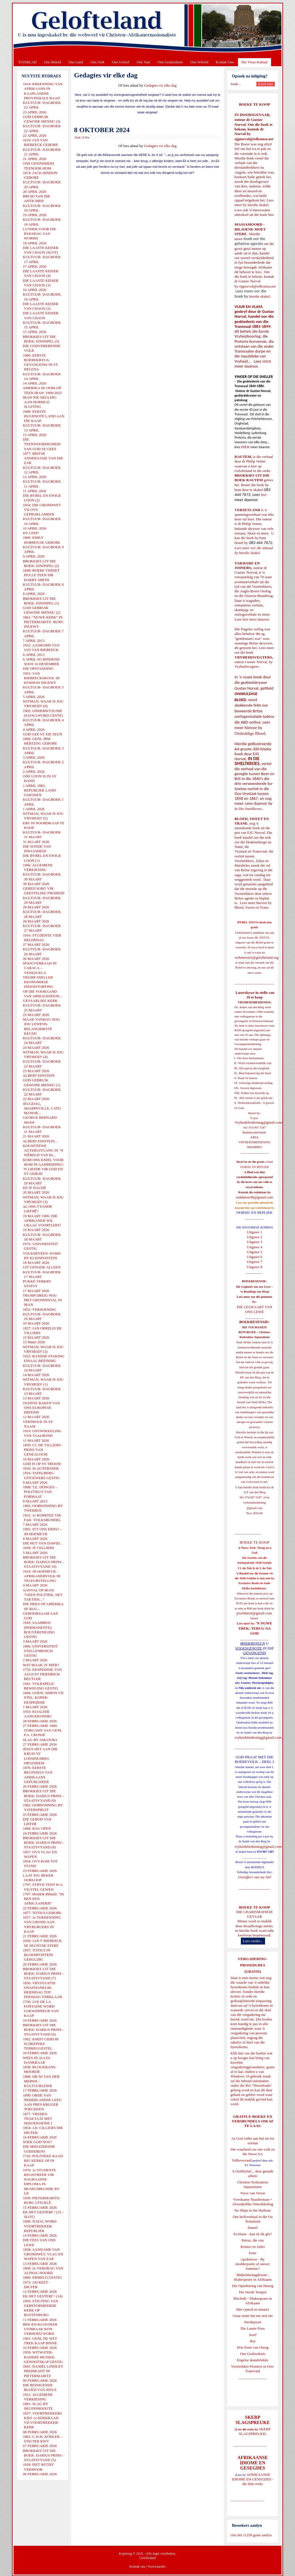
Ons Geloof (120, 62)
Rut (253, 2341)
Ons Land (75, 62)
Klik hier (237, 2053)
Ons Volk (97, 62)
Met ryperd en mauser (252, 2309)
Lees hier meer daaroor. (252, 619)
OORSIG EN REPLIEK (255, 1212)
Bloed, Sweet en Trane (251, 907)
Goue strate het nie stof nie (252, 2316)
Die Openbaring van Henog (252, 2286)
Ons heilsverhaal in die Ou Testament (253, 2218)
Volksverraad (241, 2160)
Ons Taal (143, 62)
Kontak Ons (225, 62)
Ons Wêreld (199, 62)
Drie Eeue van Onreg (252, 2347)
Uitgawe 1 (254, 1232)
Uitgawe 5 (254, 1252)
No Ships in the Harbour (252, 2210)
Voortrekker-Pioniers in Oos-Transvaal (252, 2368)
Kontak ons (137, 2566)
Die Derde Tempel (252, 2292)
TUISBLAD (27, 62)
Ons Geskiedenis (170, 62)
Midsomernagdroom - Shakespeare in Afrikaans (253, 2277)
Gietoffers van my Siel (254, 1877)
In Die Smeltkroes (248, 808)
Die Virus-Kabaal (254, 62)
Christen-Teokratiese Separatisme (252, 2184)
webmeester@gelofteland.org (257, 957)
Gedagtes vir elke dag (160, 85)
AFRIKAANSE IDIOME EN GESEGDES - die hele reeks (253, 2479)
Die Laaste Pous (253, 2328)
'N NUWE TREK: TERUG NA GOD (255, 1628)
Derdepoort (252, 2322)
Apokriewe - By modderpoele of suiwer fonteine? (252, 2264)
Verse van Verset (252, 2193)
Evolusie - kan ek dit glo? (252, 2234)
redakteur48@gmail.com (254, 1197)
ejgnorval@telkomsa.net (254, 139)
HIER (266, 361)
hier (270, 214)
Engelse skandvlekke (252, 2360)
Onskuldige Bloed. (251, 733)
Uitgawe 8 (254, 1267)
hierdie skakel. (258, 205)
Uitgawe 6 (254, 1257)
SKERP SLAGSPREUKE (255, 2431)
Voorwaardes (156, 2566)
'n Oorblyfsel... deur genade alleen (252, 2173)
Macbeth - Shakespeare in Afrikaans (252, 2300)
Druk (78, 137)
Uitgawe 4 (254, 1247)
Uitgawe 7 (254, 1262)
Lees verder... (253, 1941)
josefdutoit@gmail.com (254, 1613)
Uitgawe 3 (254, 1242)
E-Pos (86, 137)
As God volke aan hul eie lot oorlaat (252, 2140)
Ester (253, 2253)
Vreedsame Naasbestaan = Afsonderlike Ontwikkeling (252, 2201)
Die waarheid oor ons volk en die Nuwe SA (252, 2151)
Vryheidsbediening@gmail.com (258, 1122)
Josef (253, 2335)
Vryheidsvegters (247, 666)
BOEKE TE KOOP (254, 1907)
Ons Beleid (52, 62)
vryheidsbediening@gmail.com (258, 1737)
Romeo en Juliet (253, 2246)
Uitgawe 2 (254, 1237)
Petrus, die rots (252, 2240)
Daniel (253, 2227)
